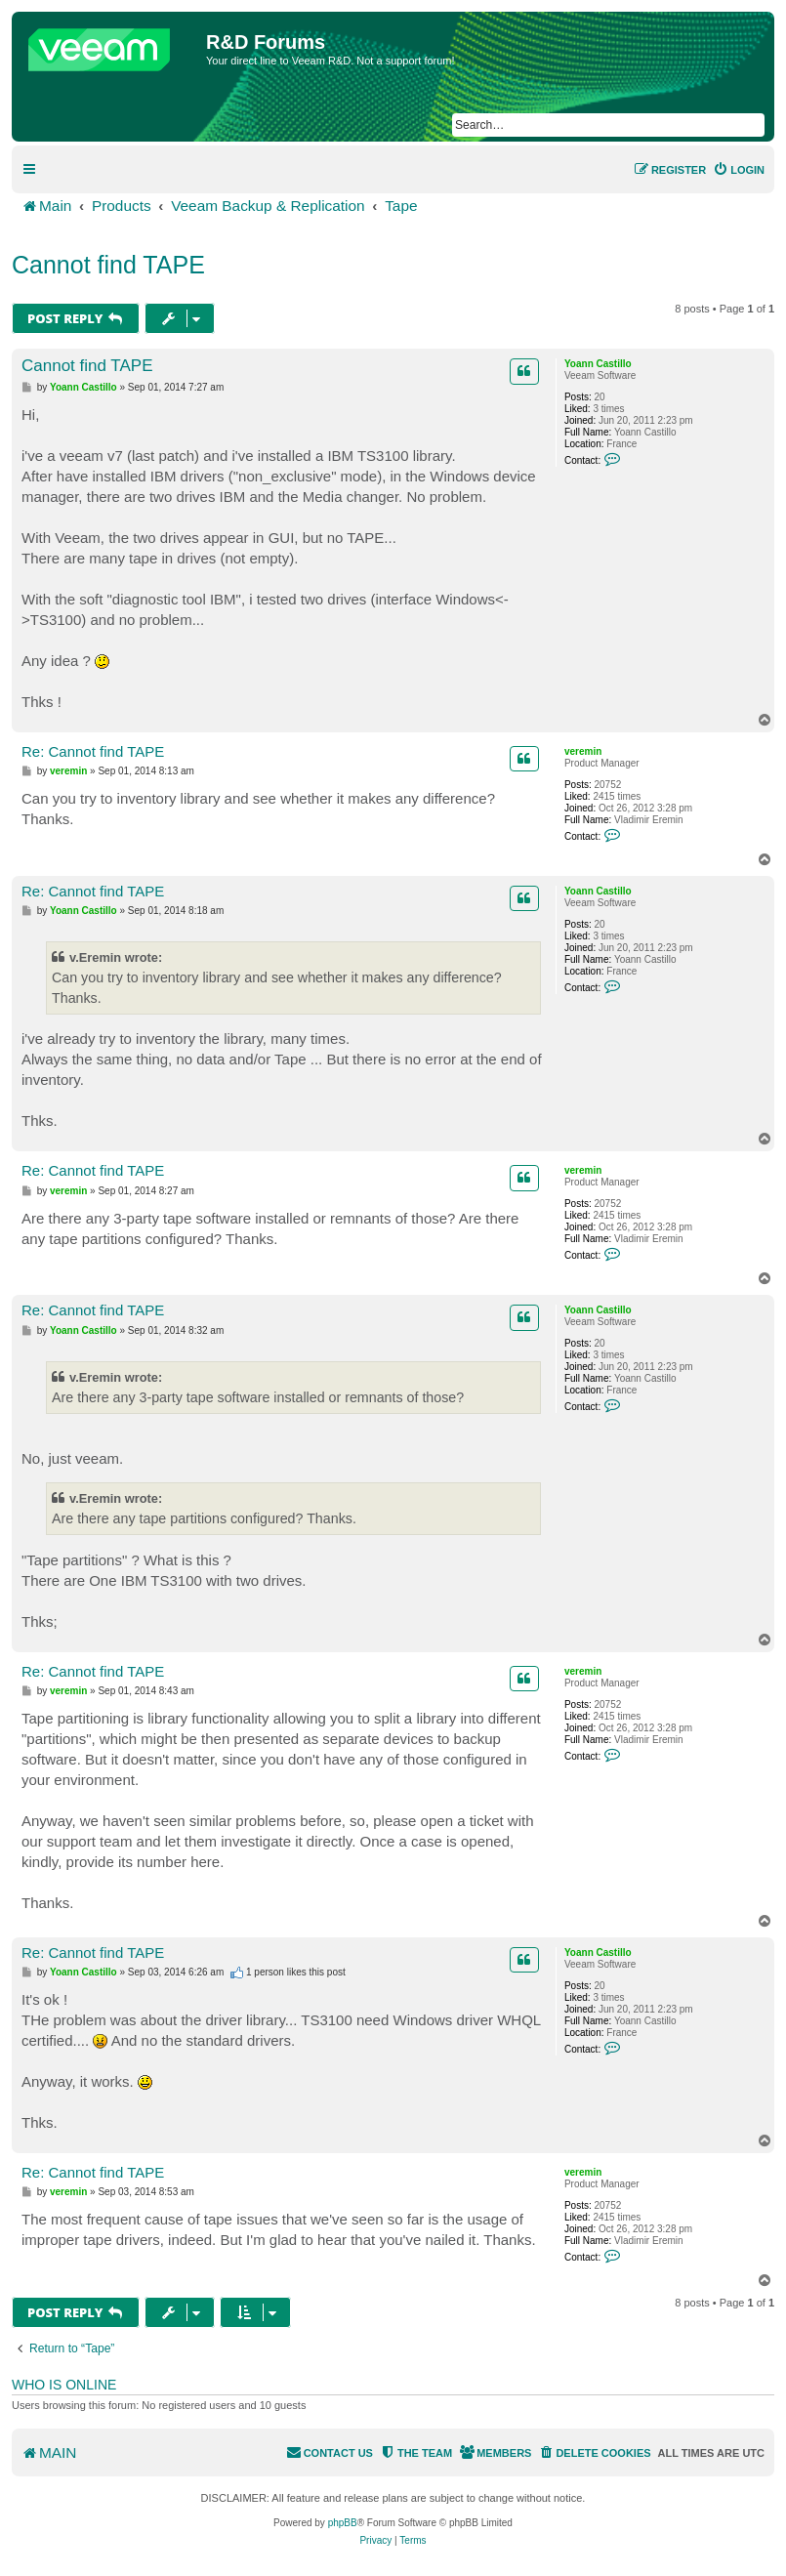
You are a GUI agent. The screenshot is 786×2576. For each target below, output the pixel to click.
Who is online (64, 2384)
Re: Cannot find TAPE (92, 751)
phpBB (342, 2522)
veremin (582, 751)
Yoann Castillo (598, 363)
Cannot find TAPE (108, 264)
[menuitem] (739, 170)
